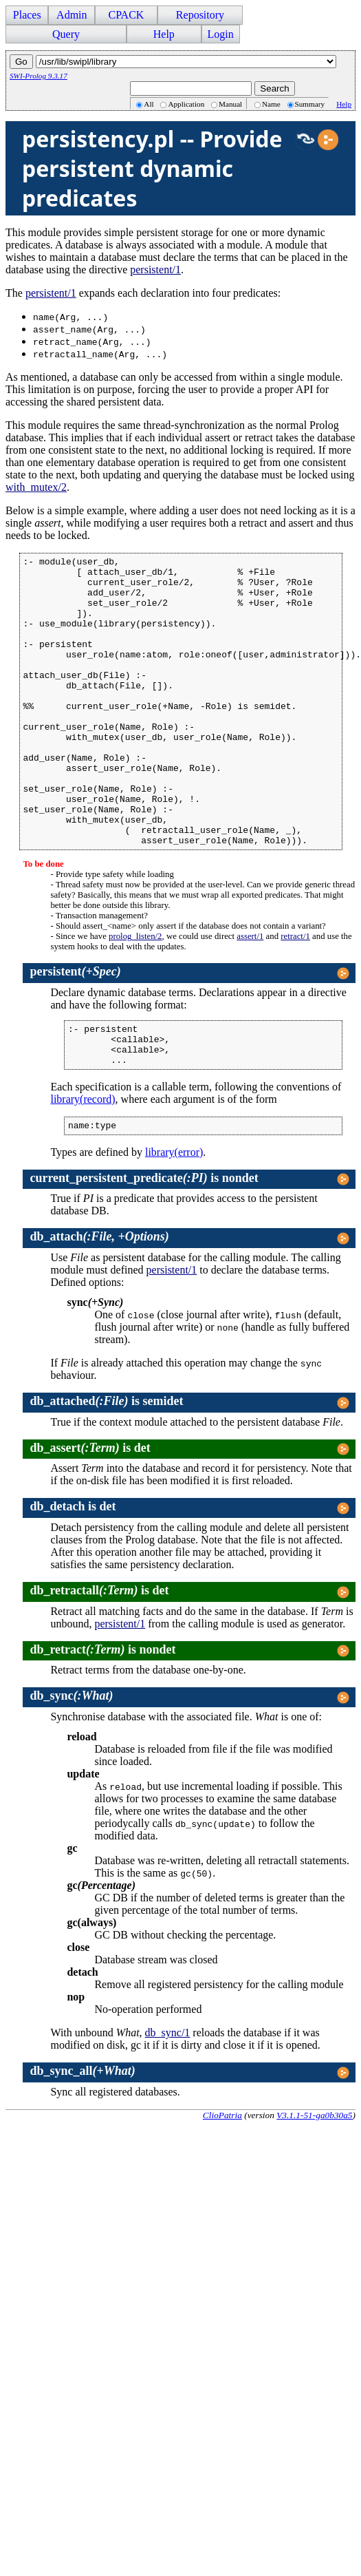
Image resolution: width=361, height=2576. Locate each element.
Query (66, 34)
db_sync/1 (167, 2101)
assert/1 (250, 994)
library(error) (174, 1220)
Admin (71, 15)
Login (221, 34)
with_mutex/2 (36, 487)
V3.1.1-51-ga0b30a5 (314, 2183)
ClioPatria (222, 2183)
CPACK (126, 15)
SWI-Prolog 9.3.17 (38, 76)
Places (27, 15)
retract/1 (295, 994)
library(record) (82, 1165)
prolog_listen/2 (135, 994)
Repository (200, 15)
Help (164, 34)
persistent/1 (155, 269)
